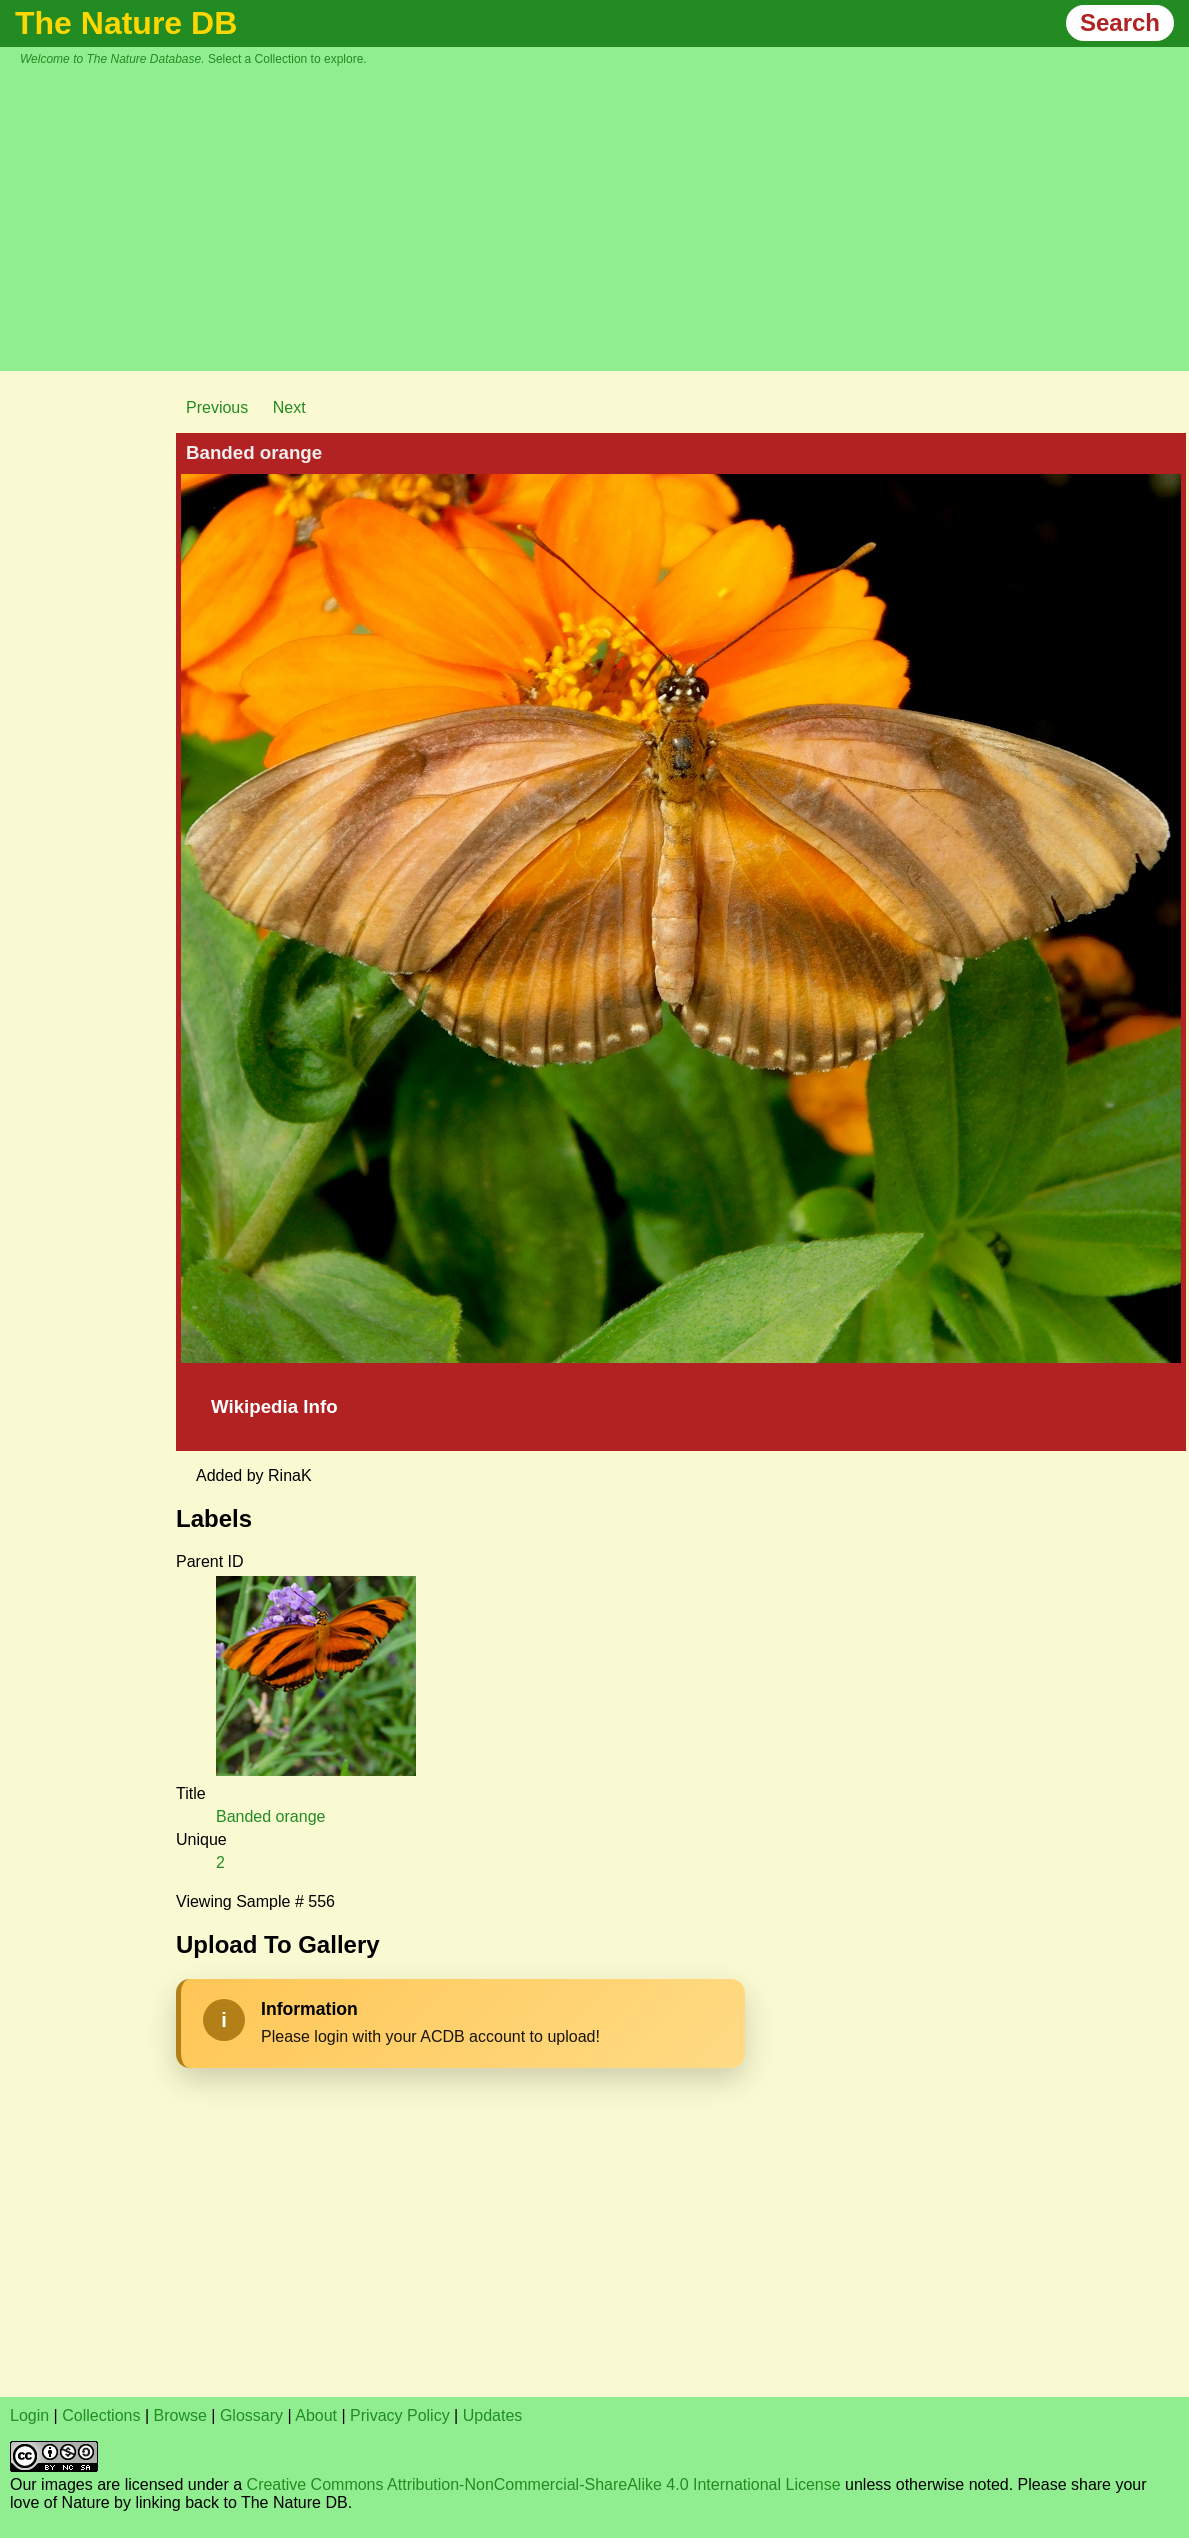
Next (289, 407)
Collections (101, 2415)
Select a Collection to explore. (287, 59)
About (316, 2415)
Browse (180, 2415)
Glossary (251, 2415)
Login (29, 2415)
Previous (217, 407)
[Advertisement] (605, 216)
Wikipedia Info (274, 1406)
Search (1120, 22)
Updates (493, 2415)
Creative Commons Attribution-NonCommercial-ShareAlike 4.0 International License (544, 2484)
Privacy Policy (400, 2415)
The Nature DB (126, 23)
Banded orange (270, 1816)
